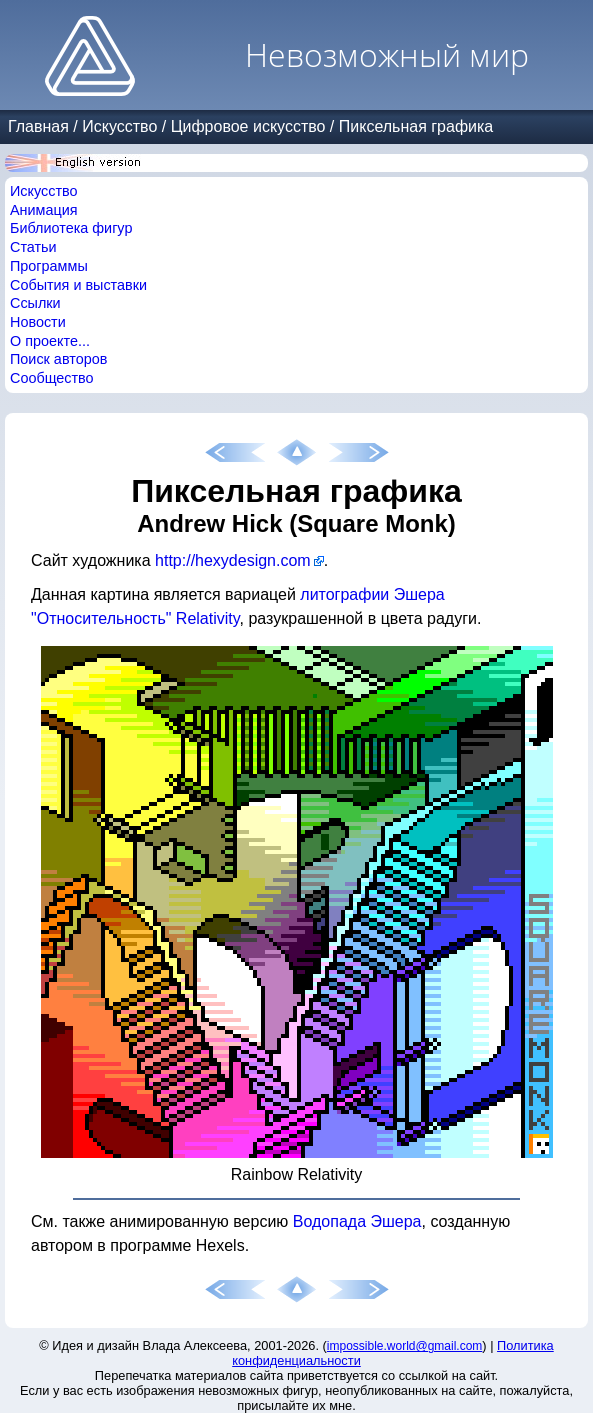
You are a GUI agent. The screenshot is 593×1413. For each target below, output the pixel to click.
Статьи (33, 247)
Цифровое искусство (248, 126)
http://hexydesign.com (233, 560)
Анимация (44, 210)
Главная (38, 126)
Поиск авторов (58, 359)
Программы (49, 266)
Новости (38, 322)
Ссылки (35, 303)
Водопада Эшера (357, 1221)
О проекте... (50, 341)
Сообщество (52, 378)
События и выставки (78, 285)
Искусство (119, 126)
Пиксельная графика (416, 126)
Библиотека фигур (71, 228)
